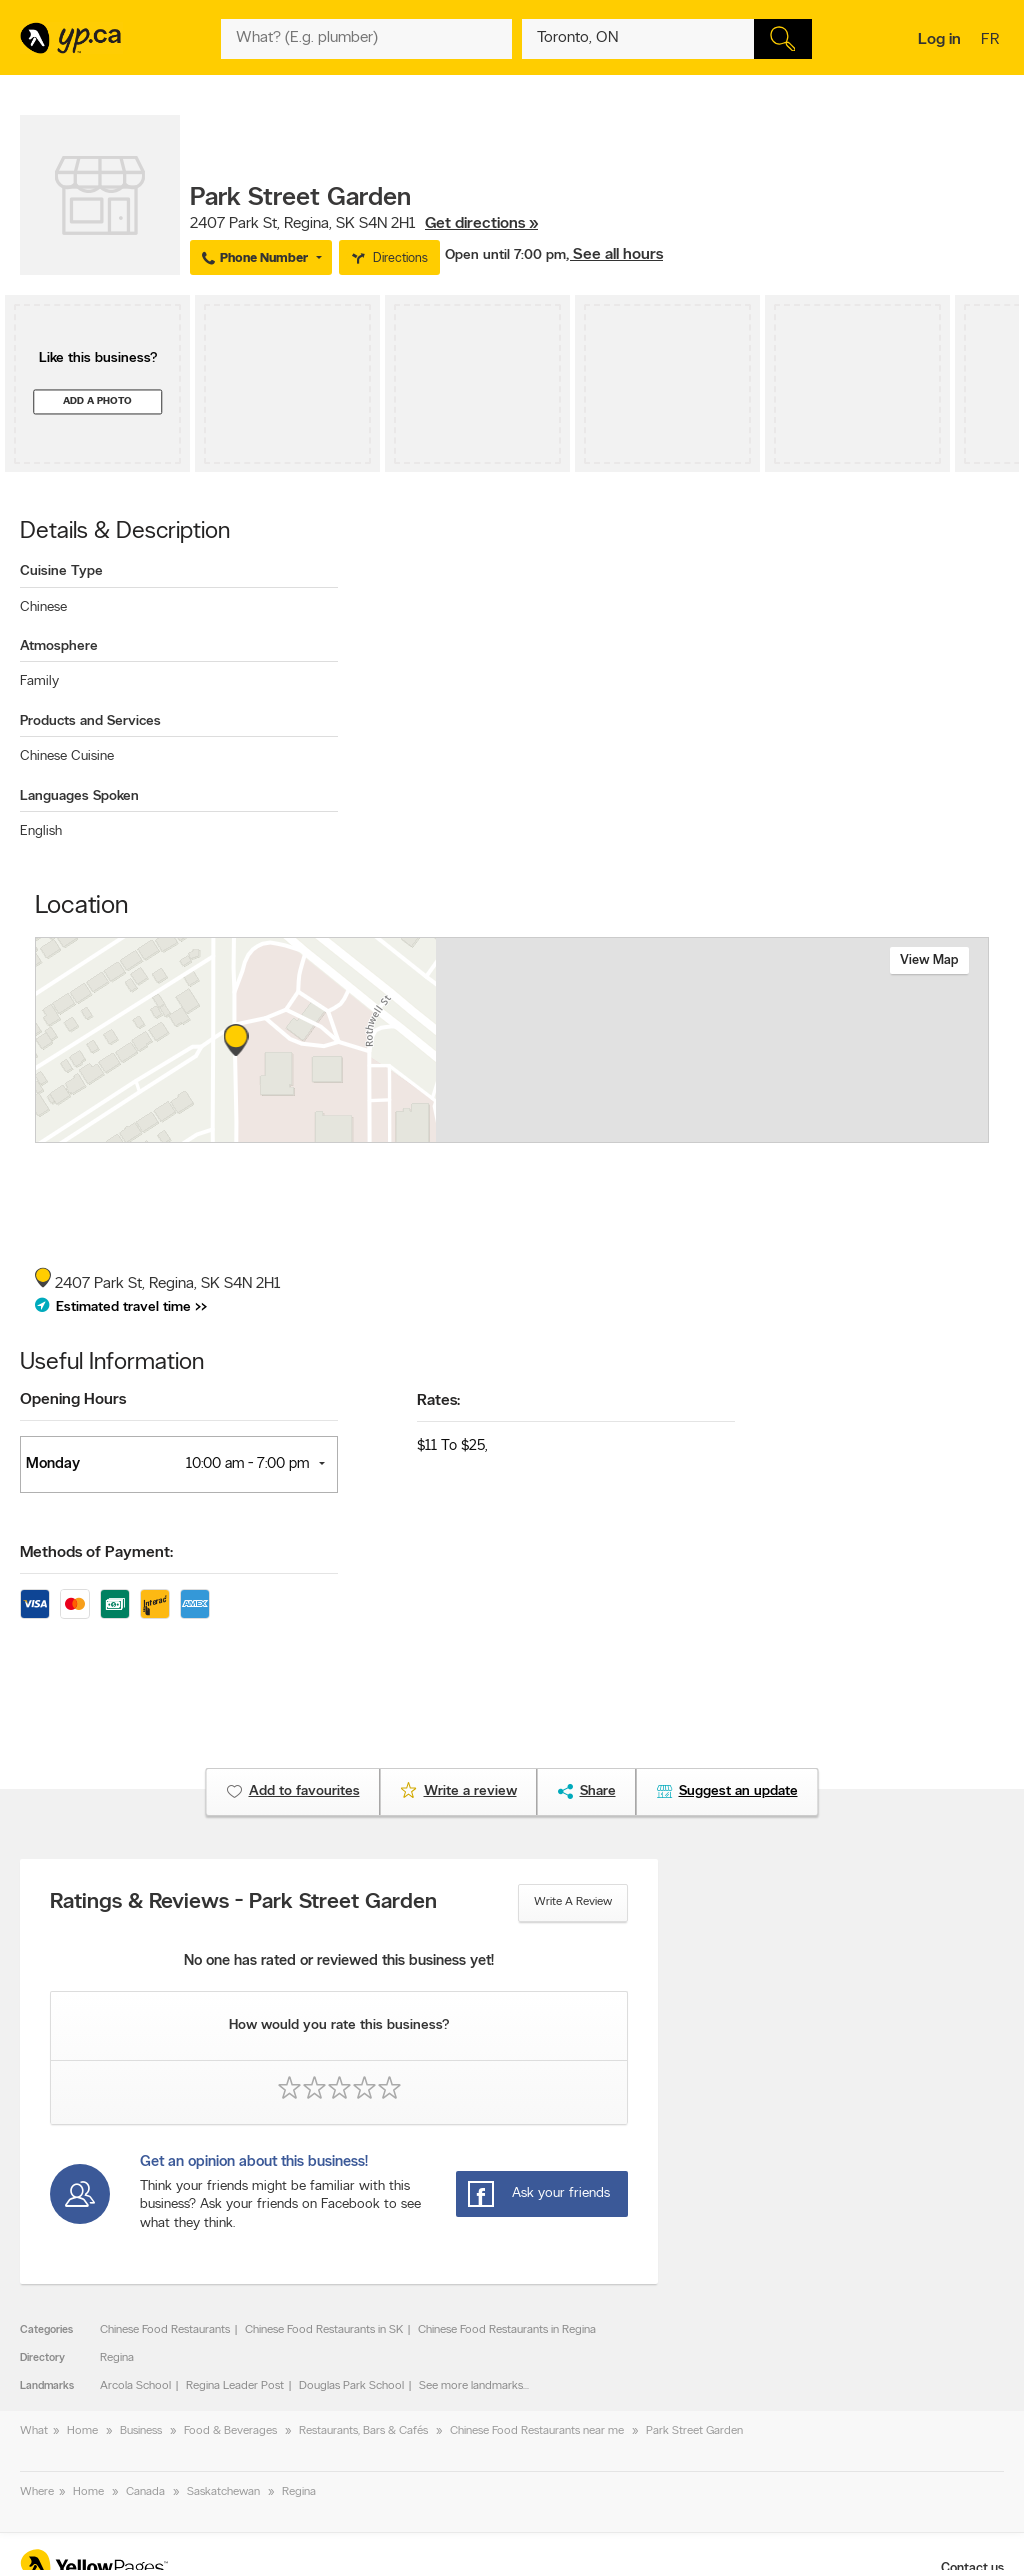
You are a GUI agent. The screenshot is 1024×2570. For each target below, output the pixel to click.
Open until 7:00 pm (505, 255)
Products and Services (90, 721)
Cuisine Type (61, 571)
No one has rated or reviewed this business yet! (339, 1961)
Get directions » (481, 224)
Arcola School (135, 2386)
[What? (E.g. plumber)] (366, 39)
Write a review (573, 1902)
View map (929, 960)
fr (992, 41)
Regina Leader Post (235, 2386)
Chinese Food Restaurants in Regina (507, 2330)
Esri (659, 1132)
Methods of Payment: (96, 1553)
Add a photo (97, 401)
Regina (117, 2358)
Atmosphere (59, 646)
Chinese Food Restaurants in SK (324, 2330)
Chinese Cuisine (67, 756)
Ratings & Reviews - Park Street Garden (243, 1903)
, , (364, 224)
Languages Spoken (79, 796)
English (41, 831)
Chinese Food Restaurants (165, 2330)
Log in (939, 40)
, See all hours (614, 255)
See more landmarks (471, 2386)
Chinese (43, 607)
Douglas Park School (351, 2386)
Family (39, 681)
